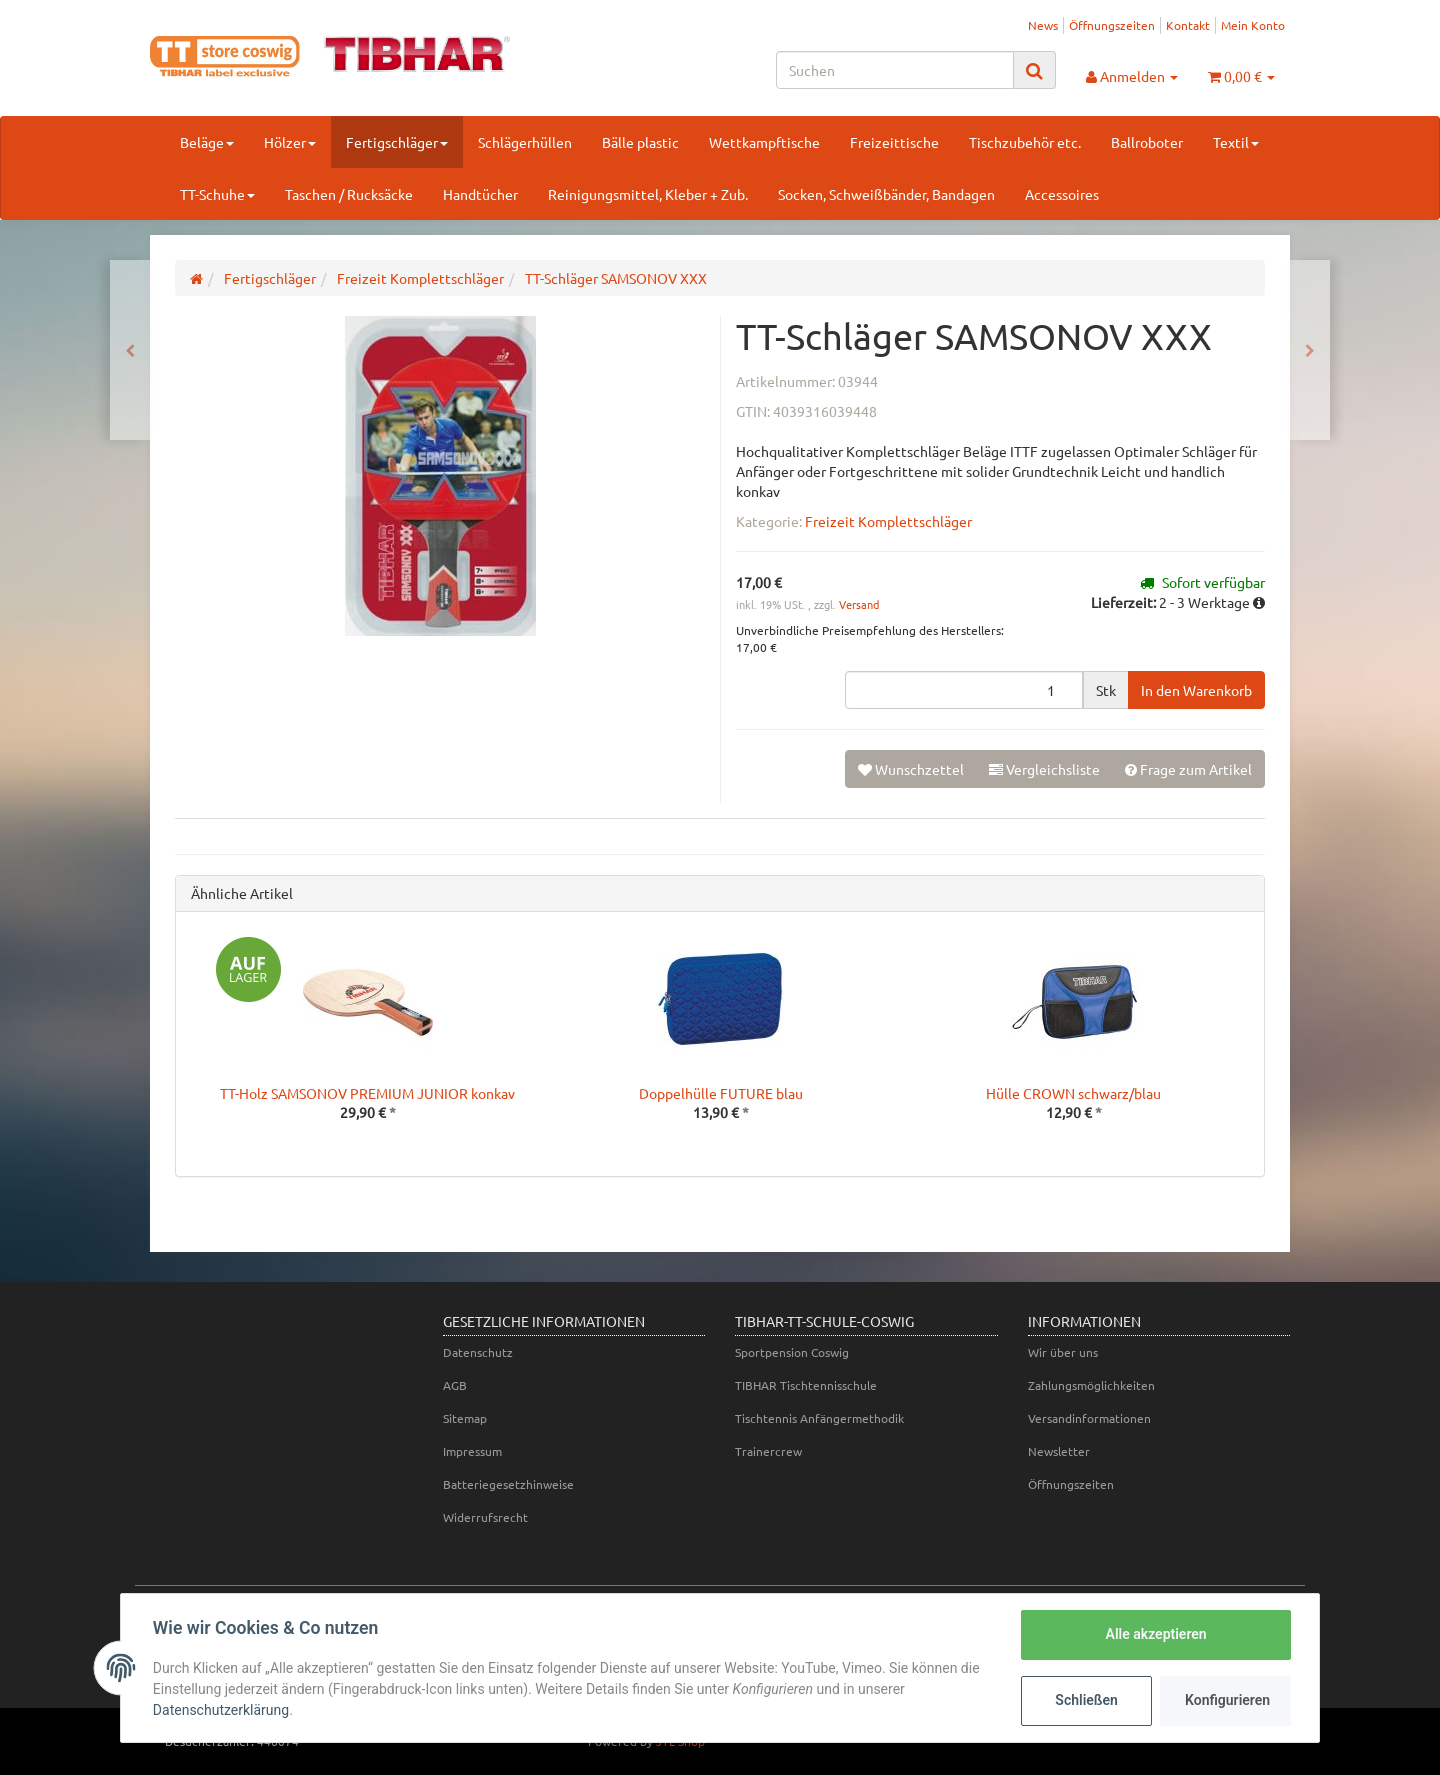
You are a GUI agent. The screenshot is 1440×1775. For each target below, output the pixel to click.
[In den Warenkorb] (1196, 690)
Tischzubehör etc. (1025, 142)
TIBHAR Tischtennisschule (806, 1385)
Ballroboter (1147, 142)
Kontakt (1188, 25)
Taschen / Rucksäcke (349, 194)
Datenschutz (478, 1352)
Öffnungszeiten (1112, 25)
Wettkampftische (764, 142)
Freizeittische (894, 142)
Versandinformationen (1089, 1418)
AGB (455, 1385)
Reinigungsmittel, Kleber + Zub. (648, 194)
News (1043, 25)
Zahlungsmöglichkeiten (1091, 1385)
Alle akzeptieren (1155, 1634)
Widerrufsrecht (485, 1517)
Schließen (1086, 1700)
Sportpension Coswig (792, 1352)
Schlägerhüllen (525, 142)
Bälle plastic (640, 142)
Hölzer (290, 142)
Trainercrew (768, 1451)
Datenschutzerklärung (221, 1710)
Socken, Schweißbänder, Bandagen (886, 194)
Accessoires (1062, 194)
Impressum (472, 1451)
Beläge (207, 142)
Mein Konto (1253, 25)
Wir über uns (1063, 1352)
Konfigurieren (1227, 1700)
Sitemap (465, 1418)
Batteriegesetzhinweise (508, 1484)
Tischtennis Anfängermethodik (819, 1418)
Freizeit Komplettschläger (888, 521)
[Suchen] (895, 70)
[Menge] (964, 690)
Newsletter (1059, 1451)
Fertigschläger (397, 142)
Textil (1236, 142)
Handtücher (480, 194)
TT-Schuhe (217, 194)
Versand (859, 604)
